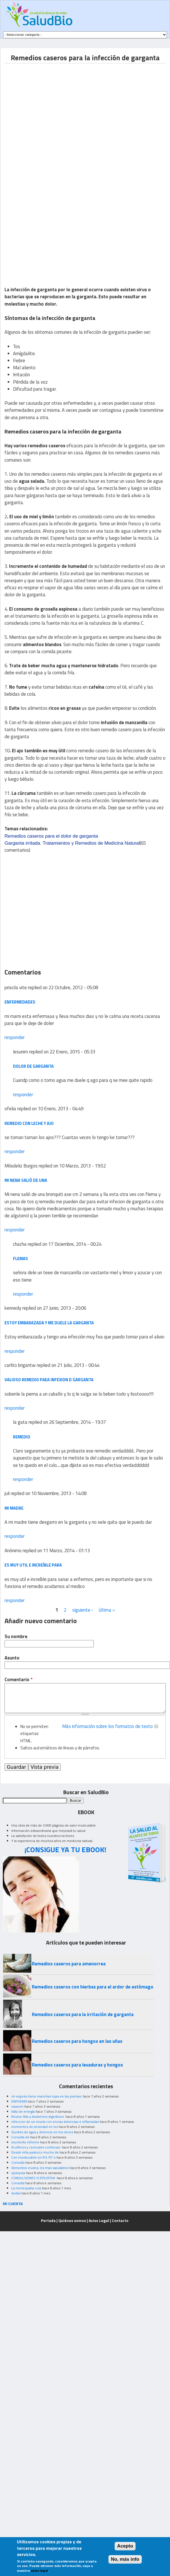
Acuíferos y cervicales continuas (36, 2147)
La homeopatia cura (26, 2188)
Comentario (18, 1679)
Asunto (12, 1657)
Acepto (125, 2546)
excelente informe (25, 2142)
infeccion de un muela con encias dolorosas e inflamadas (55, 2121)
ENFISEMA (19, 2101)
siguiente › (82, 1610)
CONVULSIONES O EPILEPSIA (33, 2178)
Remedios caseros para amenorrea (69, 1963)
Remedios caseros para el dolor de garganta (51, 836)
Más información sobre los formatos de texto (107, 1726)
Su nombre (16, 1636)
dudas (16, 2193)
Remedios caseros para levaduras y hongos (77, 2064)
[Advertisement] (53, 116)
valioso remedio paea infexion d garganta (49, 1379)
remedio (21, 1437)
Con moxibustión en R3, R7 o (33, 2157)
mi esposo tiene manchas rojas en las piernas (46, 2096)
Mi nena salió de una (26, 1180)
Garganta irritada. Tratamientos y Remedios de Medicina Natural (72, 843)
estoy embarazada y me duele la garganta (49, 1323)
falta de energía (23, 2111)
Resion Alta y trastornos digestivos (38, 2116)
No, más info (125, 2559)
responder (15, 1037)
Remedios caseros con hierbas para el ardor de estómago (92, 1986)
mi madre (14, 1508)
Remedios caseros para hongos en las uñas (77, 2041)
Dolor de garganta (33, 1066)
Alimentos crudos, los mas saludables (40, 2167)
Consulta (18, 2162)
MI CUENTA (13, 2203)
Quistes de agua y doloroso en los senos (42, 2132)
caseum (17, 2106)
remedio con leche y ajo (29, 1123)
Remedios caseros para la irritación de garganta (83, 2014)
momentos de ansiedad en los (34, 2126)
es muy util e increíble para (33, 1565)
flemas (20, 1258)
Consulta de (20, 2137)
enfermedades (20, 1002)
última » (107, 1610)
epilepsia (18, 2172)
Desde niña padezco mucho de (35, 2152)
